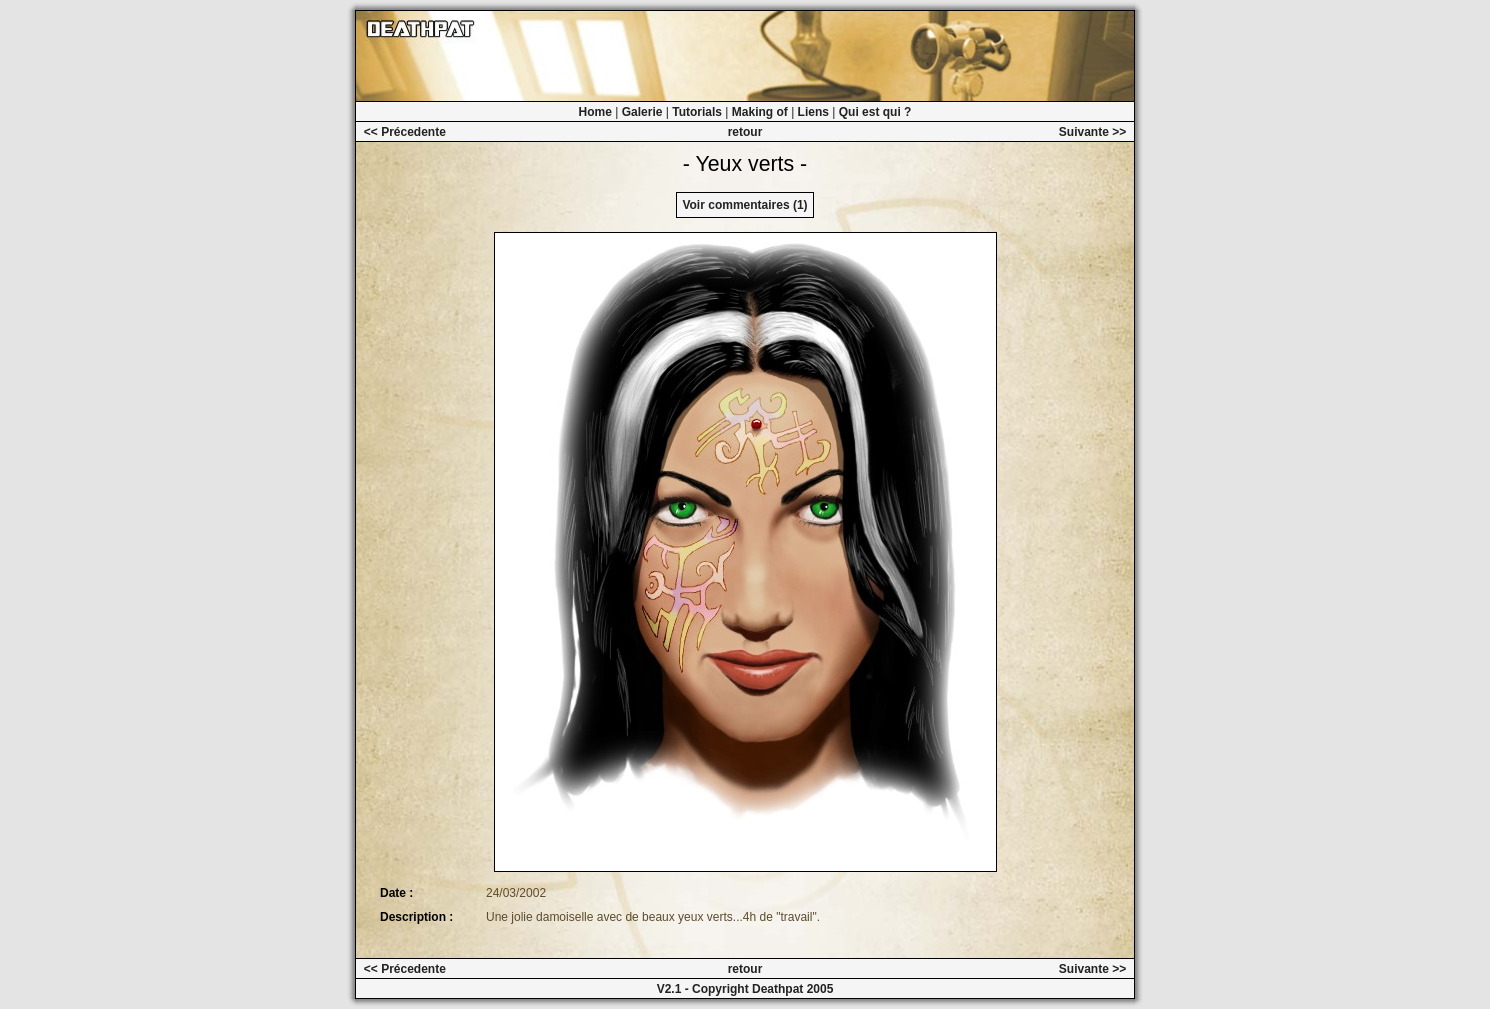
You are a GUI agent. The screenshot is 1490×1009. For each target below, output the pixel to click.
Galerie (642, 112)
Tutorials (697, 112)
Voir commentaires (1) (744, 205)
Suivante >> (1092, 132)
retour (745, 132)
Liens (813, 112)
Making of (760, 112)
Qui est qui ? (875, 112)
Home (595, 112)
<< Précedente (405, 132)
